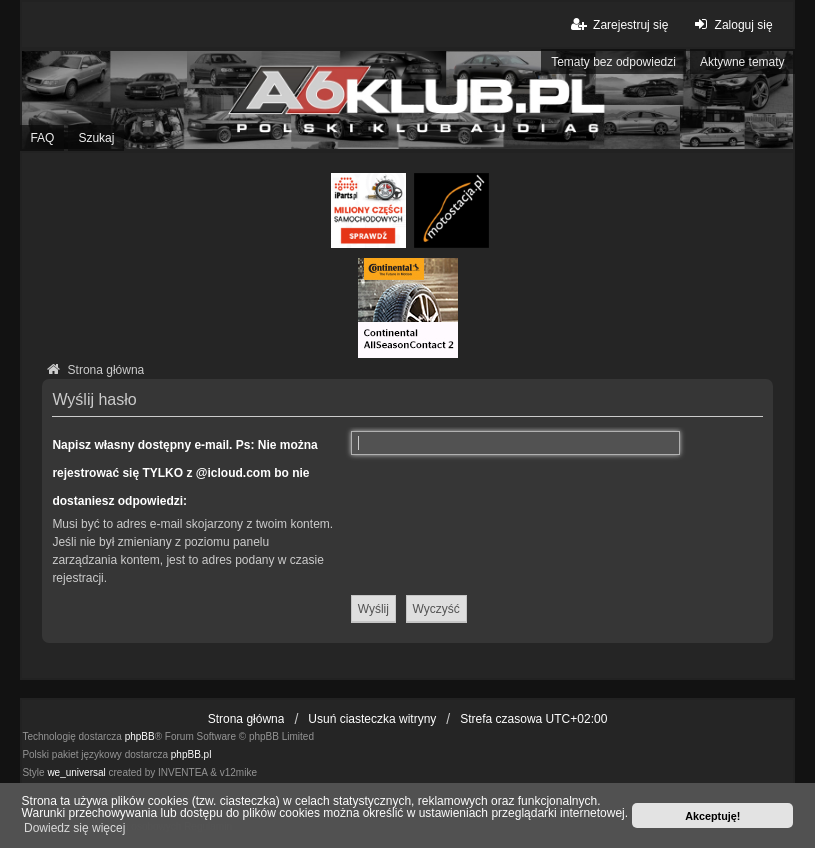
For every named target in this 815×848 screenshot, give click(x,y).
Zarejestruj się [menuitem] (618, 24)
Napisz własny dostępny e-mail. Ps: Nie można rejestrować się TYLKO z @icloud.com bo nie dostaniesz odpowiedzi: (184, 473)
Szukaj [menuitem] (96, 138)
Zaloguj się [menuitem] (730, 24)
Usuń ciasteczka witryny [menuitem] (372, 719)
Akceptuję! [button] (712, 816)
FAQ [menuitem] (42, 138)
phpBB (140, 736)
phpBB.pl (191, 754)
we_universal (76, 772)
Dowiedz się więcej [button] (74, 828)
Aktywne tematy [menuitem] (742, 62)
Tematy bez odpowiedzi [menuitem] (613, 62)
